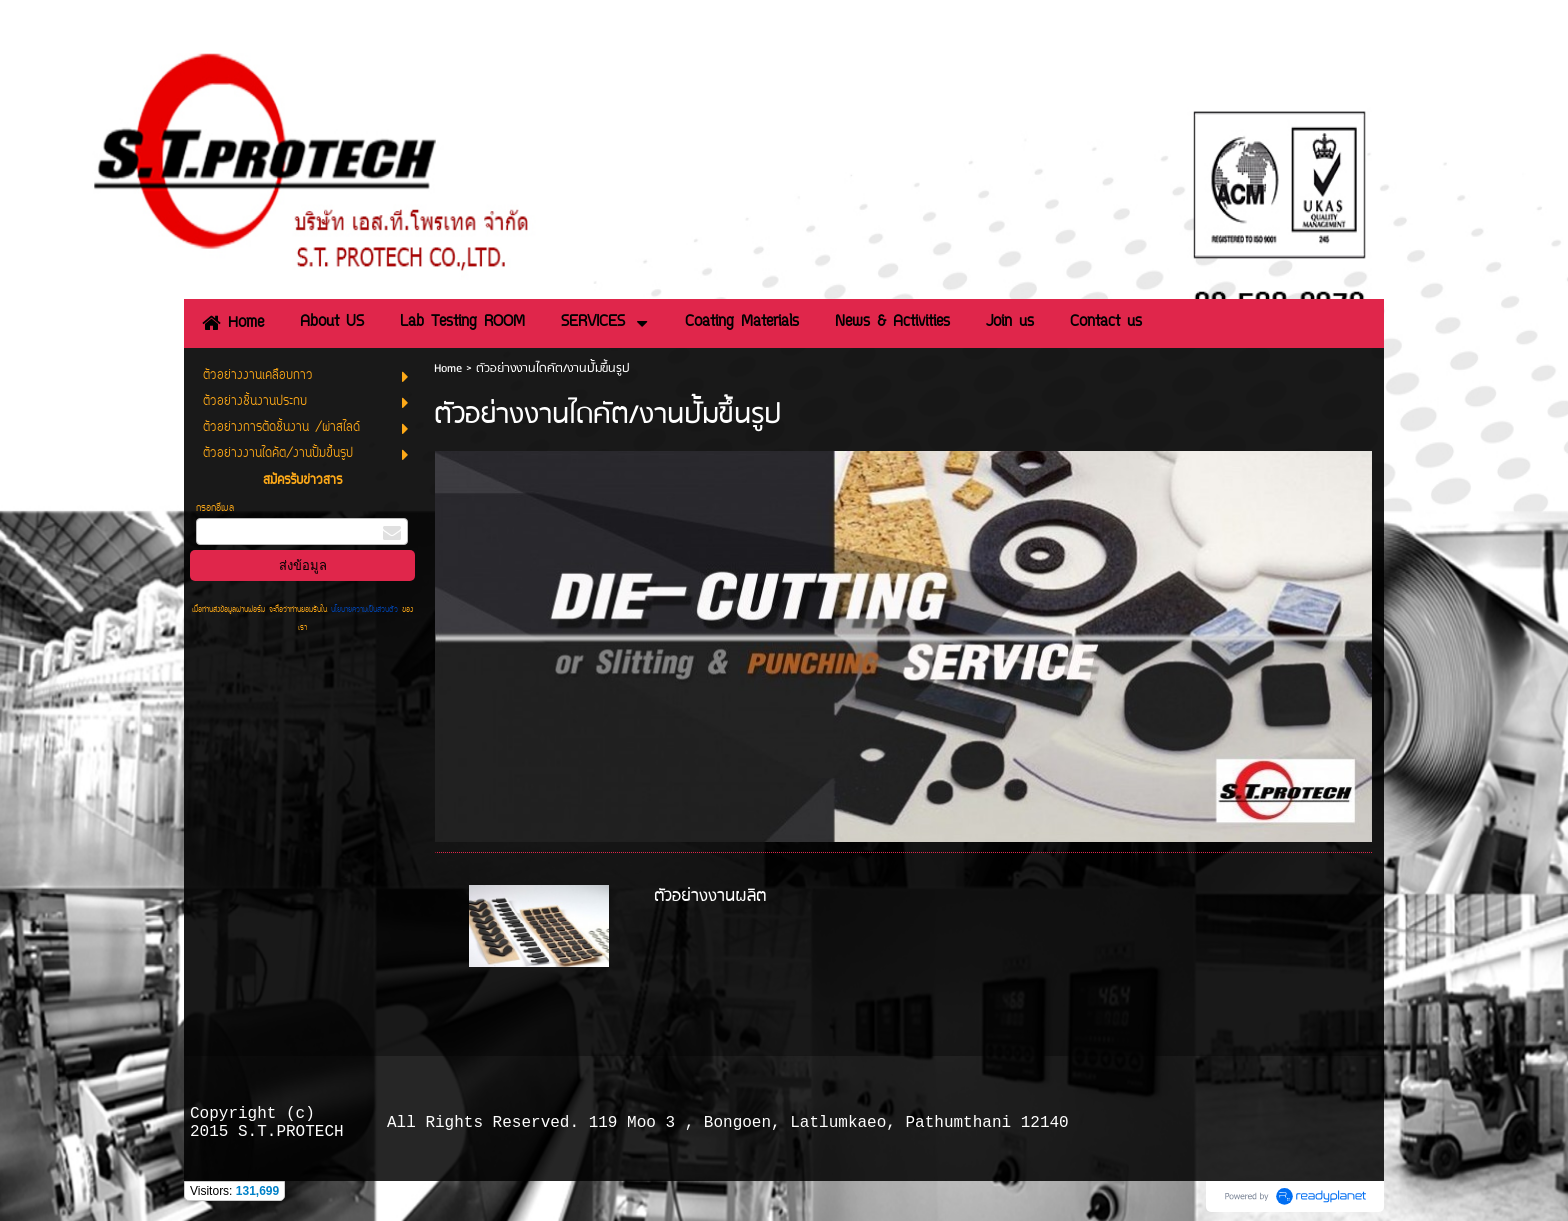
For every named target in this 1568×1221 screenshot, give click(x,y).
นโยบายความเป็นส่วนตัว (364, 610)
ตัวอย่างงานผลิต (710, 896)
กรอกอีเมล (215, 508)
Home (448, 368)
